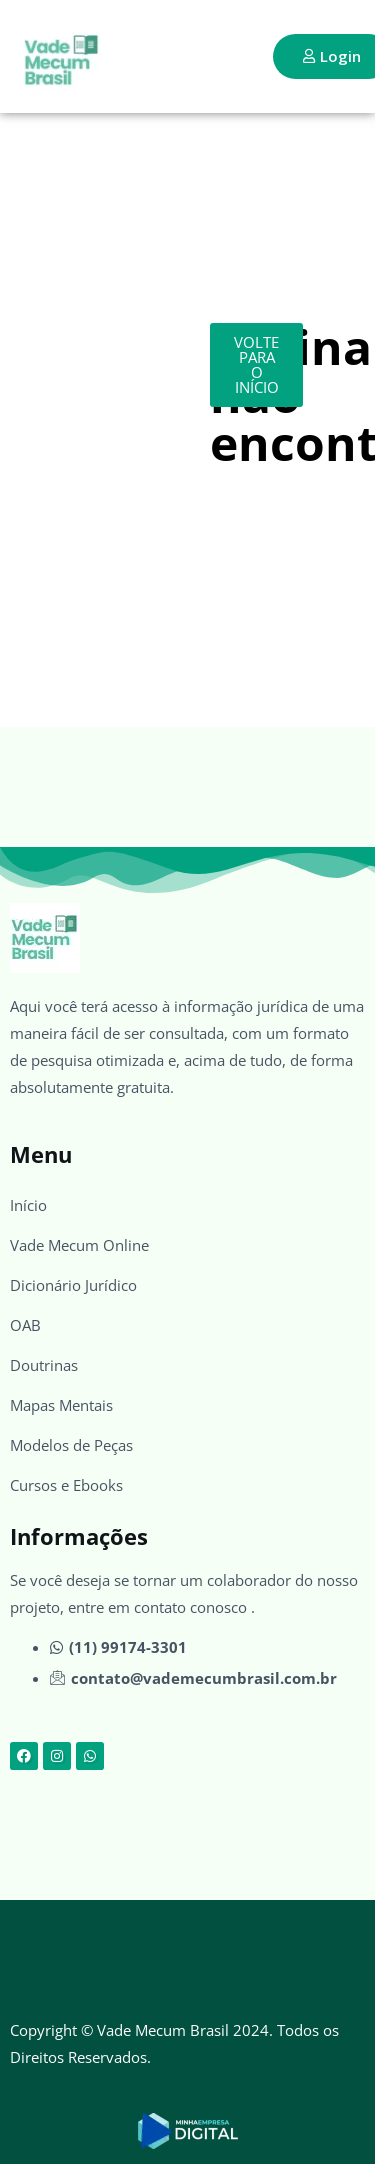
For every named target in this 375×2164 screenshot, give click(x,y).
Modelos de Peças (71, 1445)
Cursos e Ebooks (66, 1485)
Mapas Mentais (61, 1405)
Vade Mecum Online (79, 1245)
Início (28, 1205)
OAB (25, 1325)
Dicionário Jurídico (73, 1285)
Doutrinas (44, 1365)
